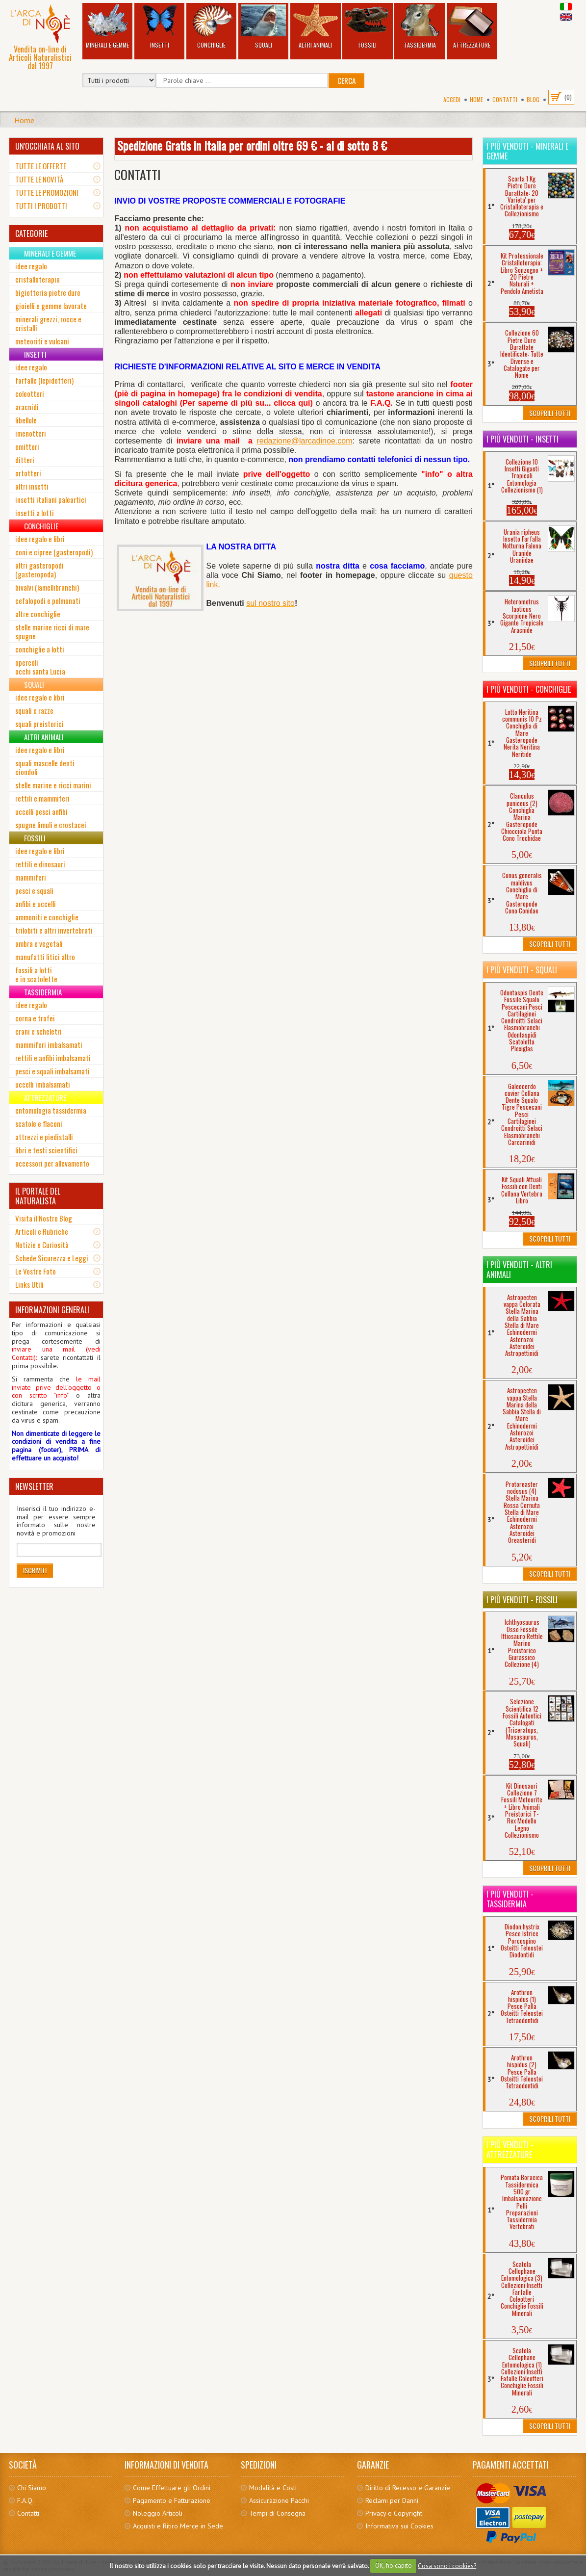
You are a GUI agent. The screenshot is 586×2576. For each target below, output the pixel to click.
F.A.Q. (25, 2500)
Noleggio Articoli (157, 2513)
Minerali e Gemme (107, 26)
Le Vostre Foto (35, 1271)
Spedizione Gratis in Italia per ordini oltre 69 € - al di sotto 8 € (252, 145)
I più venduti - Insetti (522, 439)
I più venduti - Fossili (522, 1600)
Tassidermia (419, 26)
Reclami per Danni (391, 2500)
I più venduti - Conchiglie (528, 689)
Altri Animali (315, 26)
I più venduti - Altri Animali (519, 1269)
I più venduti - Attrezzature (510, 2150)
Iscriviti (35, 1570)
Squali (263, 26)
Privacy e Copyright (393, 2513)
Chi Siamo (31, 2487)
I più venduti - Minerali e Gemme (527, 151)
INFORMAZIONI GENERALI (52, 1310)
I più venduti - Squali (521, 970)
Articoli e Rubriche (41, 1231)
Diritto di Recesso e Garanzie (407, 2487)
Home (476, 99)
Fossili (367, 26)
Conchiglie (211, 26)
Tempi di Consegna (277, 2513)
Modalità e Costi (273, 2487)
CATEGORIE (31, 233)
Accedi (451, 99)
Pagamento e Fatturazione (171, 2500)
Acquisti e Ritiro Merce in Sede (178, 2526)
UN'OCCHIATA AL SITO (47, 146)
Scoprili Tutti (549, 413)
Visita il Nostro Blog (43, 1218)
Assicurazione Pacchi (279, 2500)
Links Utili (29, 1284)
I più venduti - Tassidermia (510, 1899)
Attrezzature (471, 26)
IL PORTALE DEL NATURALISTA (37, 1196)
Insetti (159, 26)
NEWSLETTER (34, 1486)
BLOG (533, 99)
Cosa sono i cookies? (447, 2565)
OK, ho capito (393, 2565)
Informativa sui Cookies (399, 2526)
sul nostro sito (270, 603)
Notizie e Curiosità (42, 1244)
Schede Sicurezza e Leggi (51, 1257)
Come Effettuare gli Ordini (171, 2487)
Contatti (504, 99)
